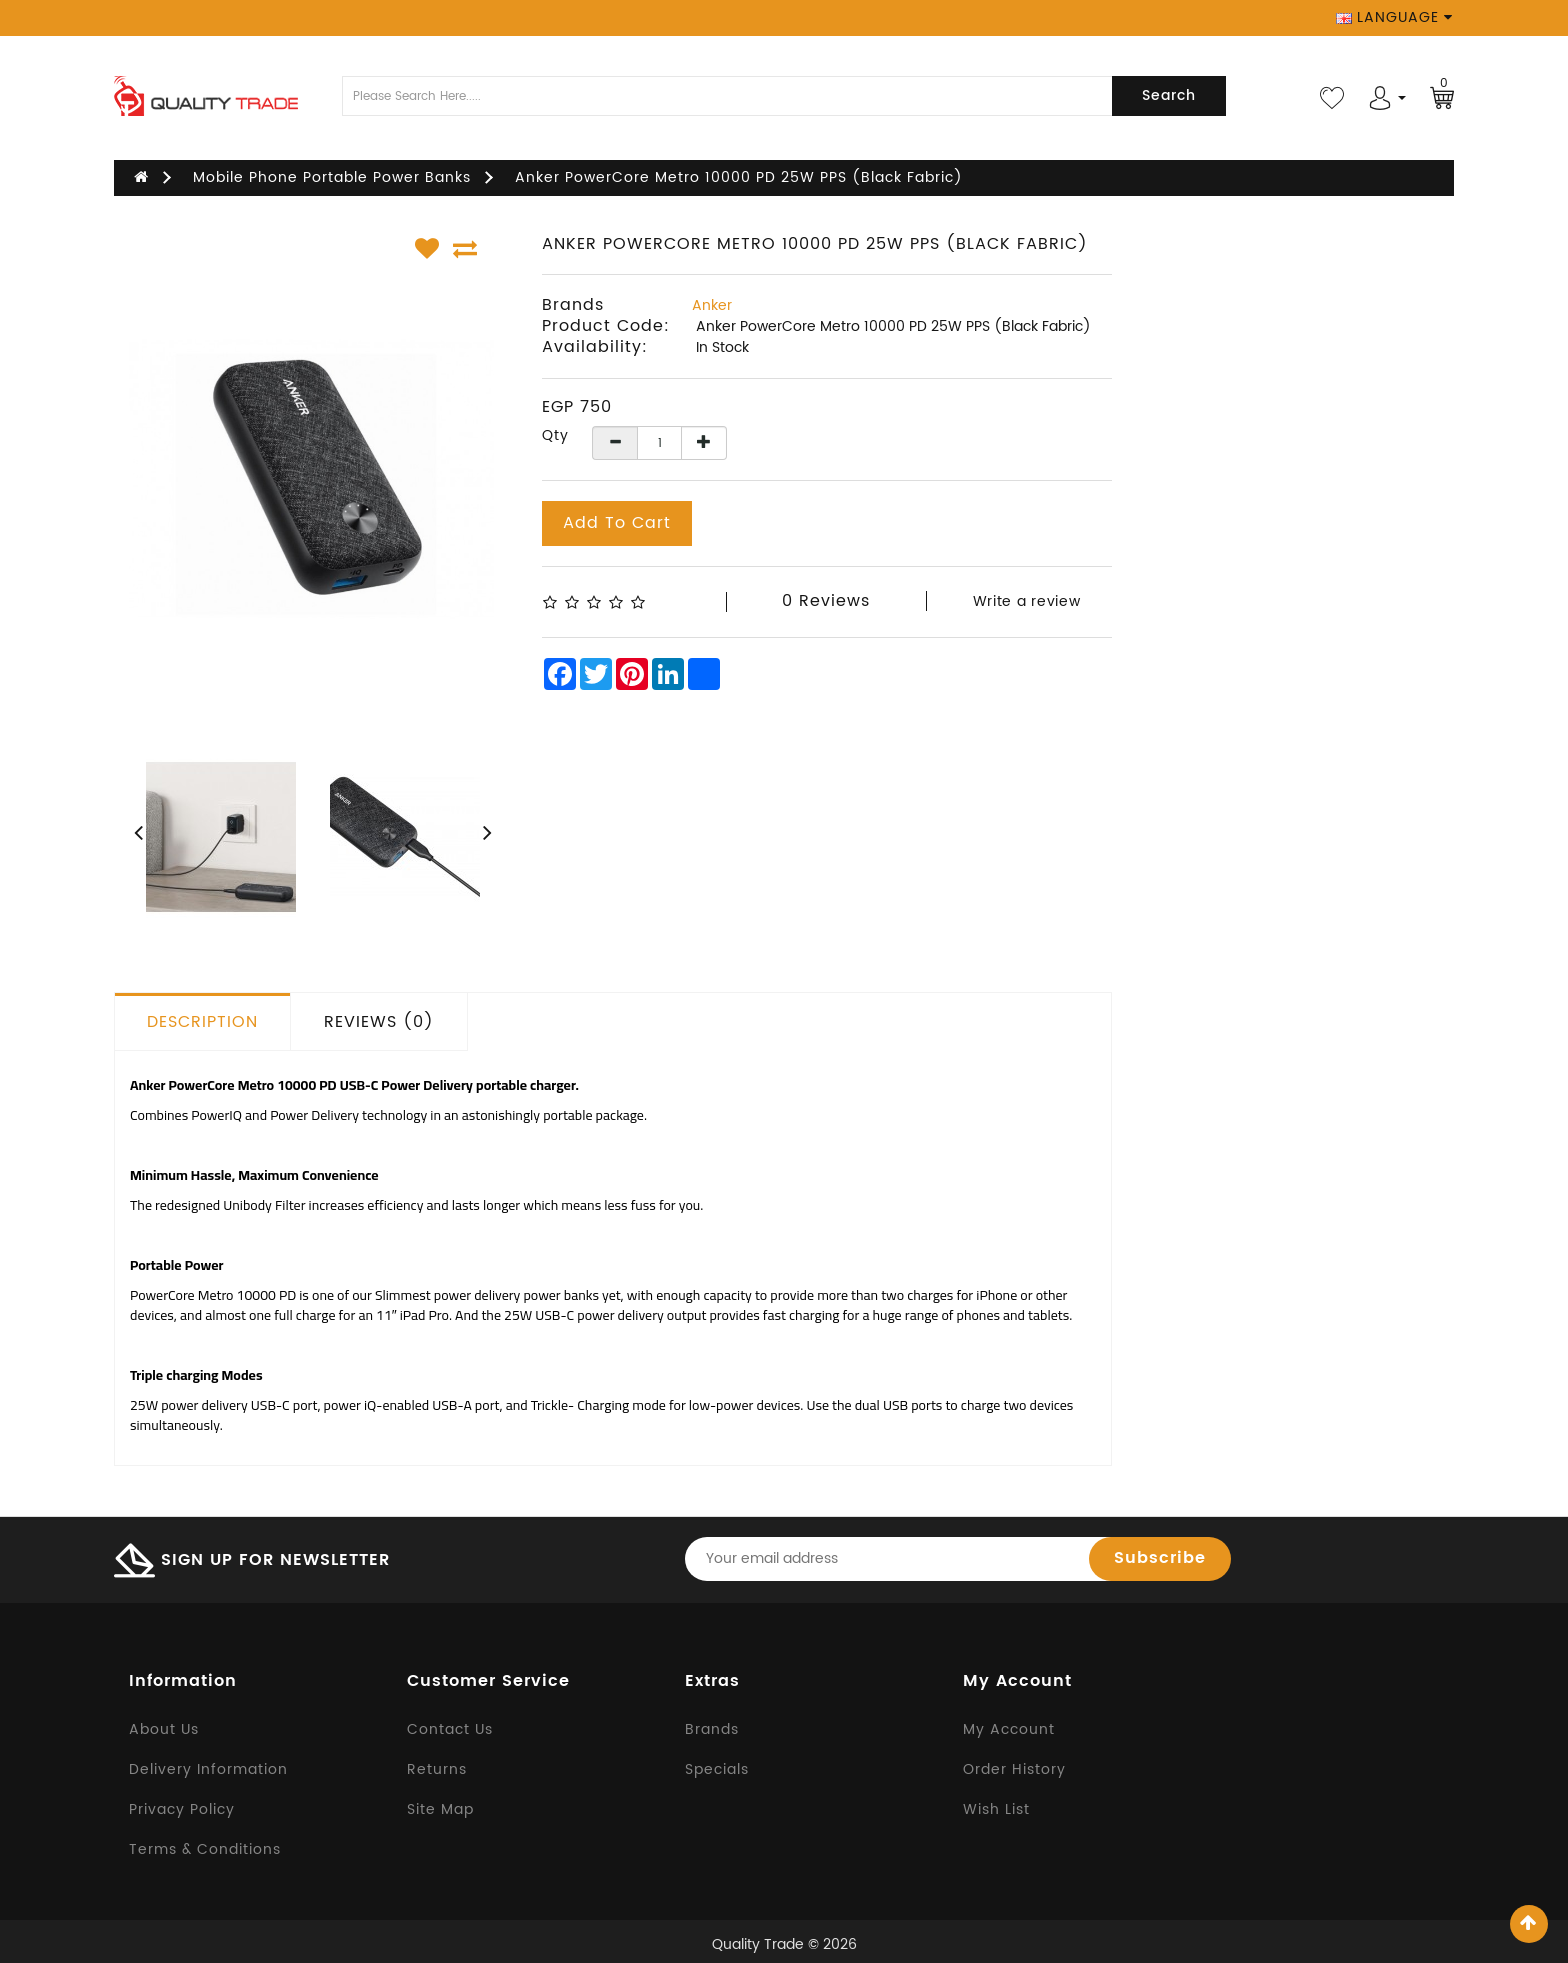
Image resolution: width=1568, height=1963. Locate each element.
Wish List (996, 1809)
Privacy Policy (182, 1809)
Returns (437, 1769)
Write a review (1027, 601)
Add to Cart (617, 523)
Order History (1014, 1769)
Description (202, 1022)
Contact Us (450, 1729)
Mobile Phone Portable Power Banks (332, 177)
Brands (712, 1729)
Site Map (440, 1809)
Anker (712, 305)
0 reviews (826, 601)
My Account (1009, 1729)
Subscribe (1160, 1558)
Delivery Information (208, 1769)
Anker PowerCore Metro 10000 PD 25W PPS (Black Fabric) (739, 177)
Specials (717, 1769)
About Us (164, 1729)
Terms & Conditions (205, 1849)
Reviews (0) (379, 1022)
